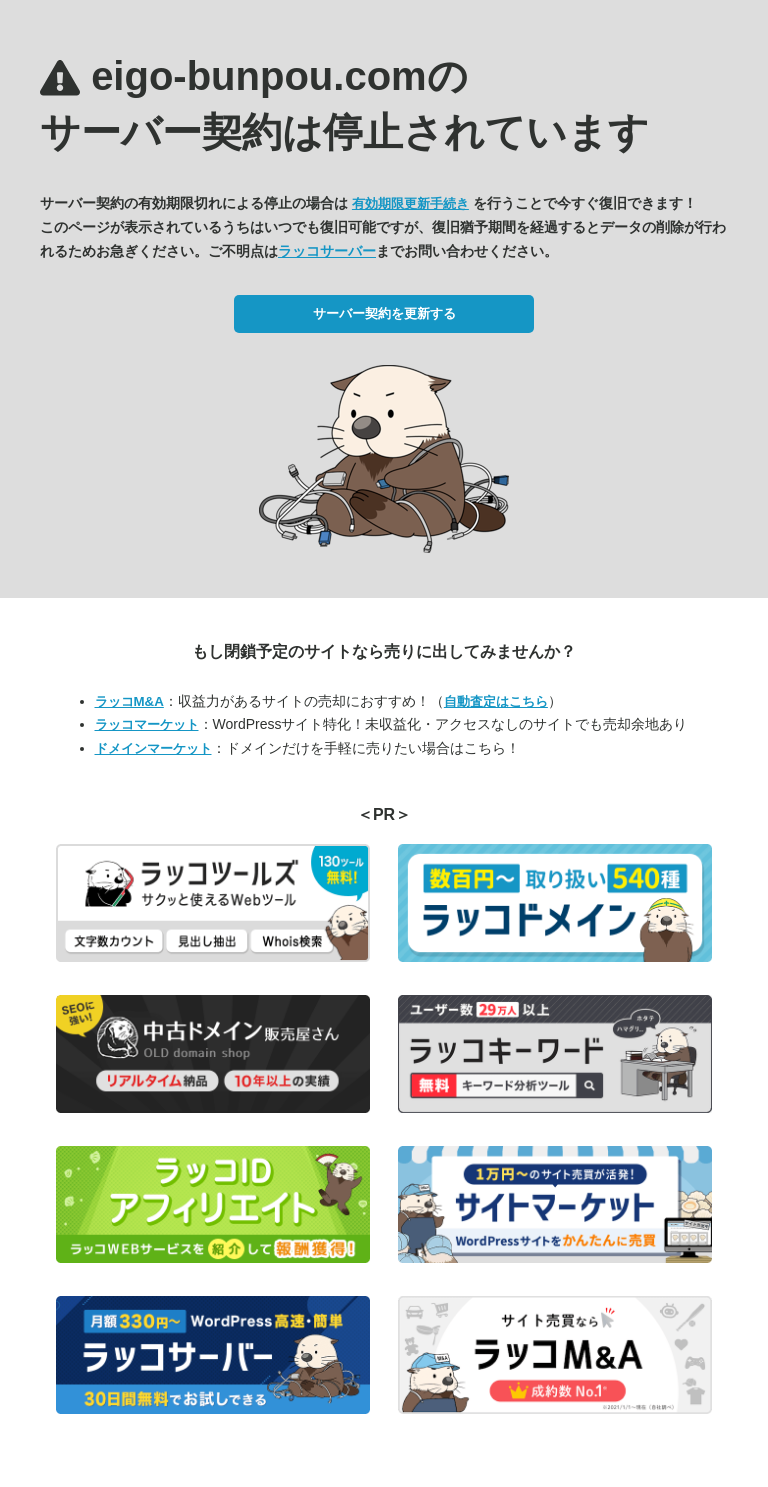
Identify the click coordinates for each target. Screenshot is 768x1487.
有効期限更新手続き (410, 203)
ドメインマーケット (153, 748)
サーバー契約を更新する (384, 313)
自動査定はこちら (496, 701)
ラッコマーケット (147, 724)
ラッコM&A (129, 701)
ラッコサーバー (327, 251)
